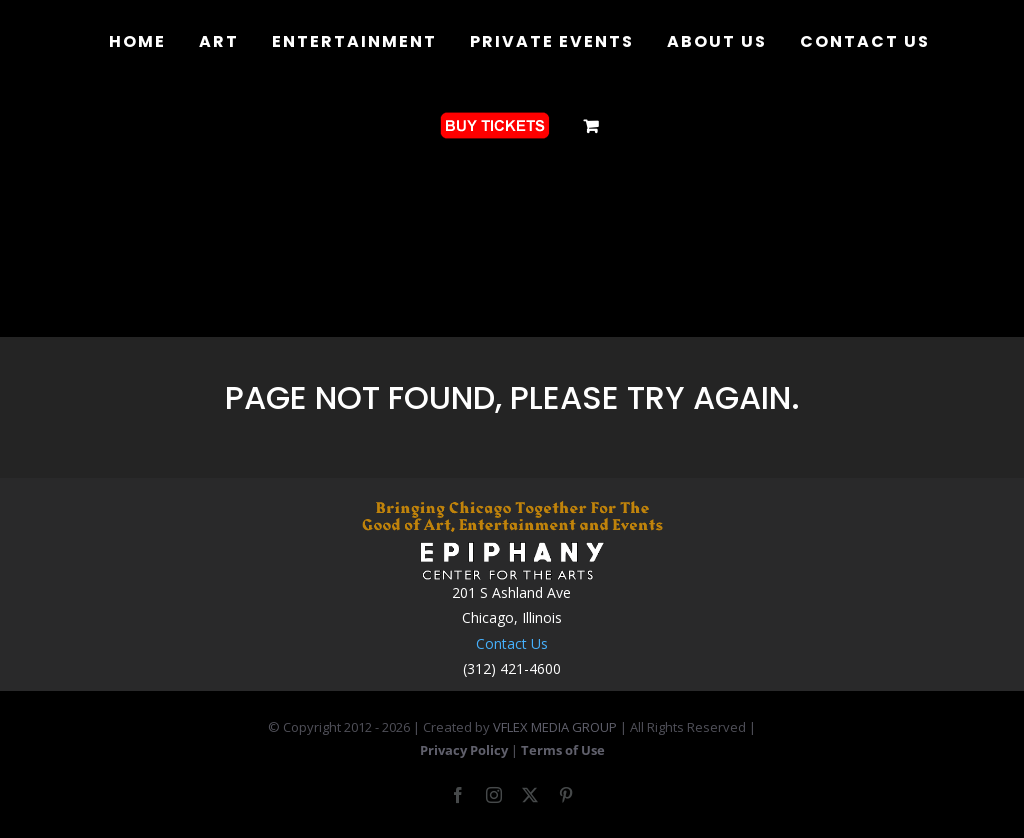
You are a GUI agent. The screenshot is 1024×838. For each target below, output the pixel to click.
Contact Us (512, 643)
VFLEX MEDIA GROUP (555, 727)
